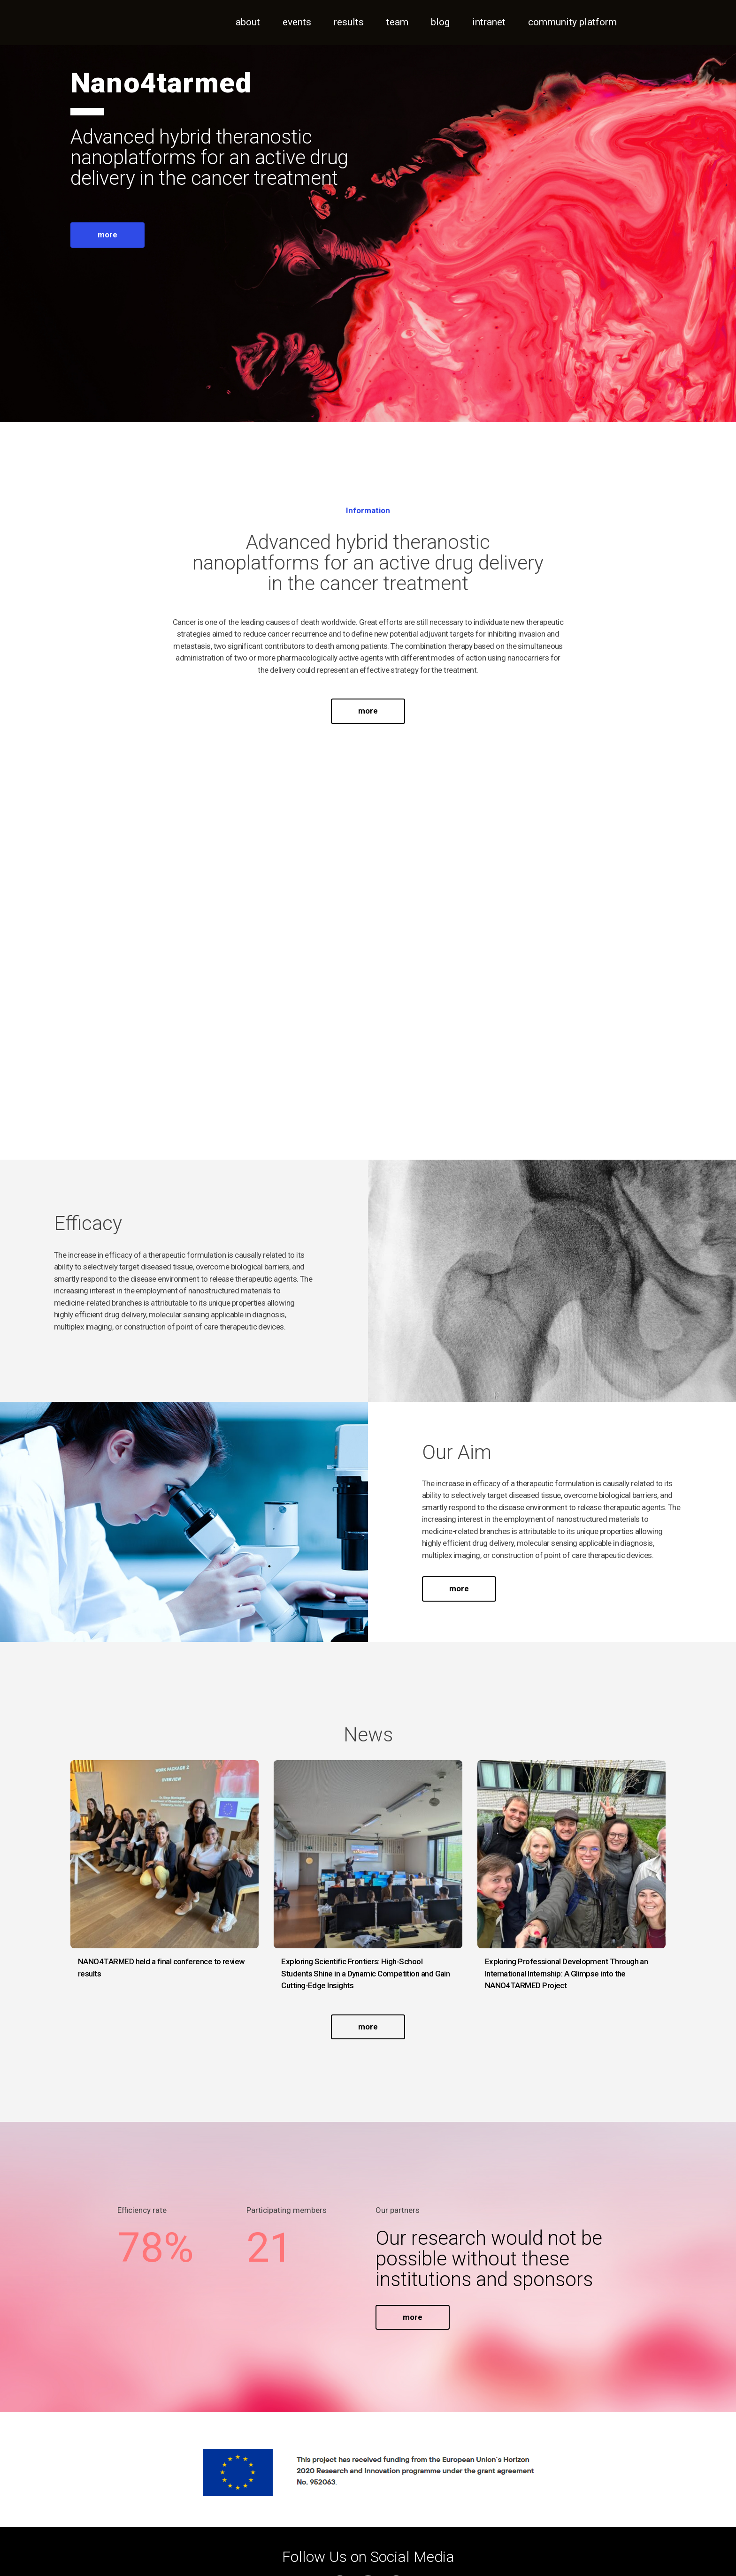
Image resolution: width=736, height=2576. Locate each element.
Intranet (489, 22)
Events (297, 22)
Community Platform (572, 22)
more (107, 234)
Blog (440, 22)
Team (397, 22)
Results (349, 22)
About (248, 22)
